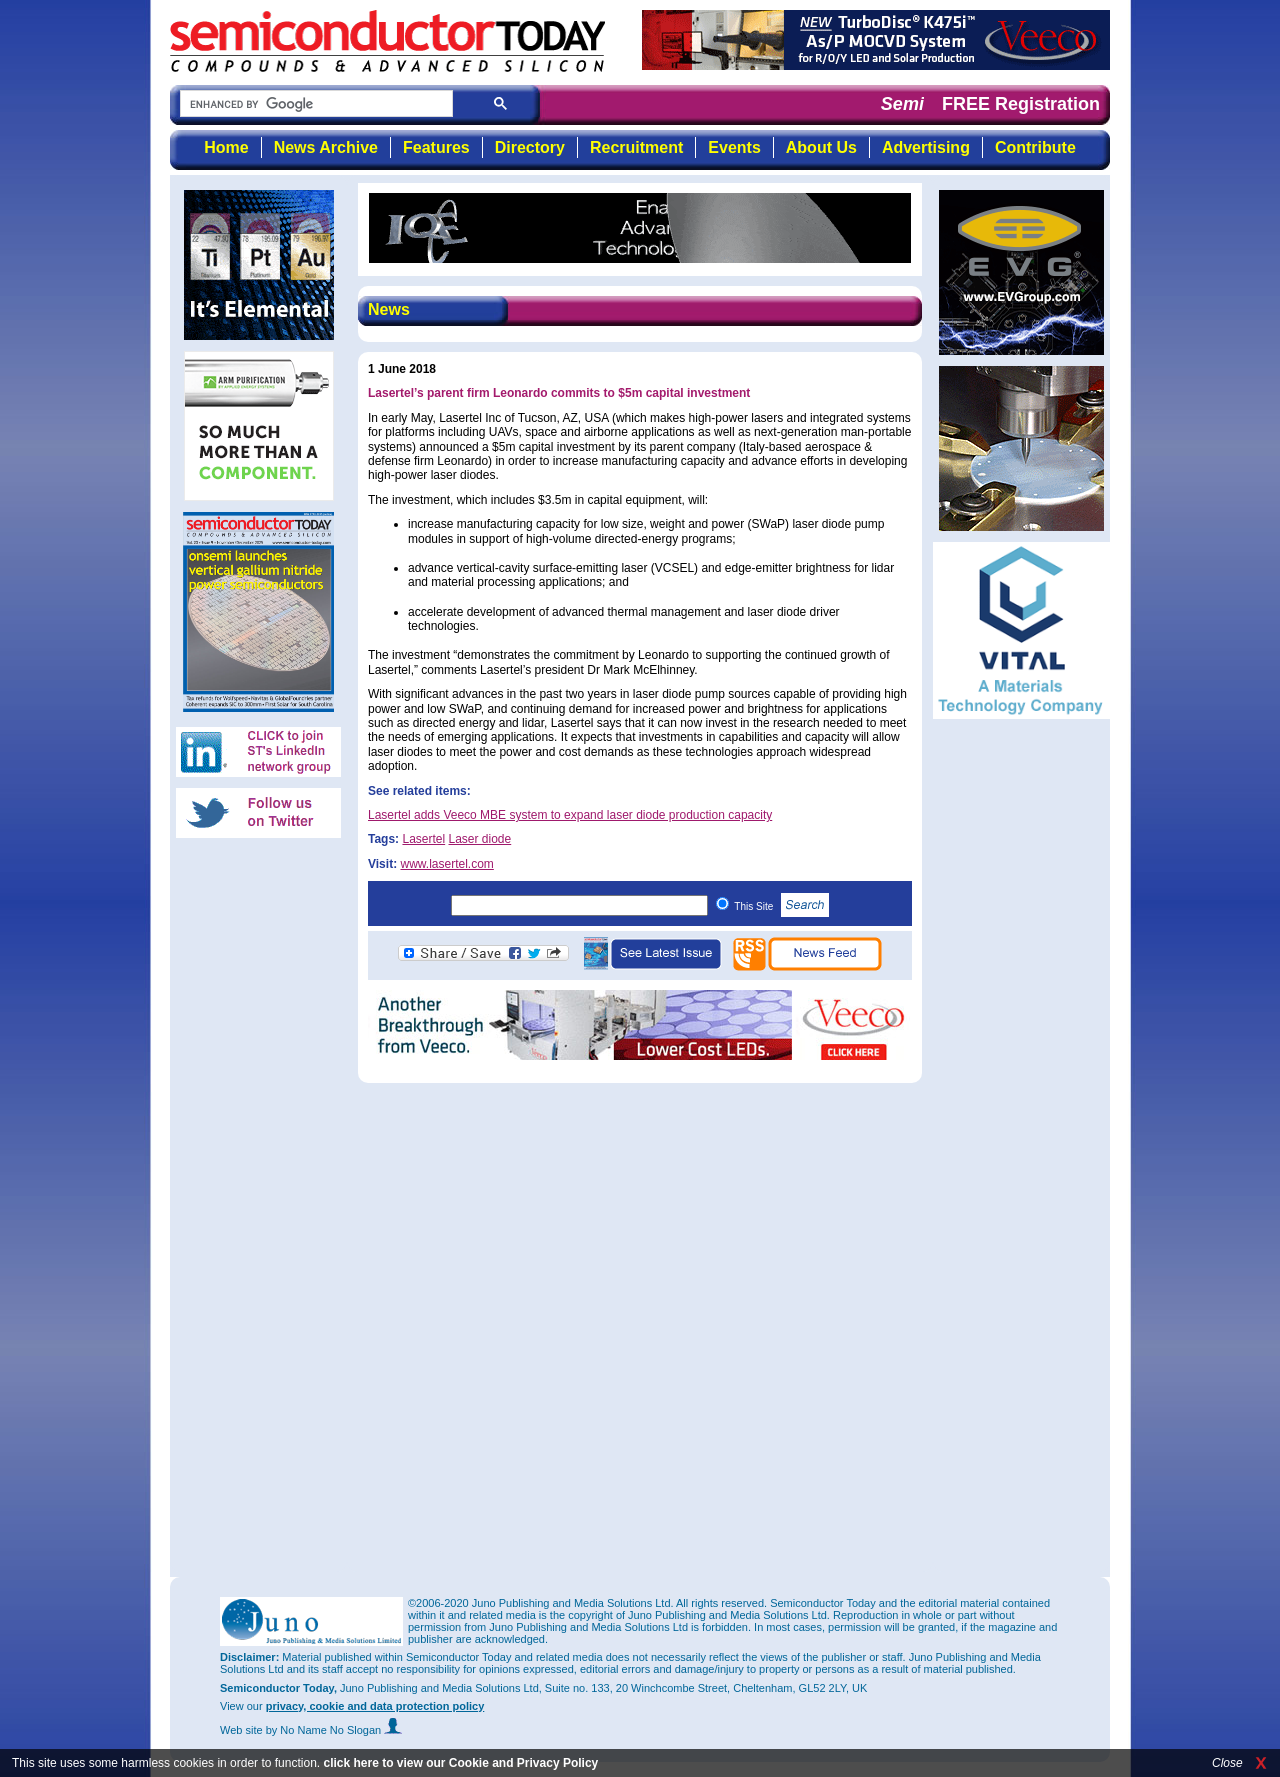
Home (226, 147)
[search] (314, 104)
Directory (530, 147)
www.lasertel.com (446, 864)
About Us (821, 147)
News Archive (326, 147)
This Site (781, 906)
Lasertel (423, 839)
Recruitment (636, 147)
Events (734, 147)
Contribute (1035, 147)
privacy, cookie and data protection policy (375, 1706)
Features (436, 147)
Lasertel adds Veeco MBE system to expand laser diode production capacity (570, 815)
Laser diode (480, 839)
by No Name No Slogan (334, 1730)
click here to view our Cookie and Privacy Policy (460, 1763)
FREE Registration (1021, 104)
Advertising (926, 147)
